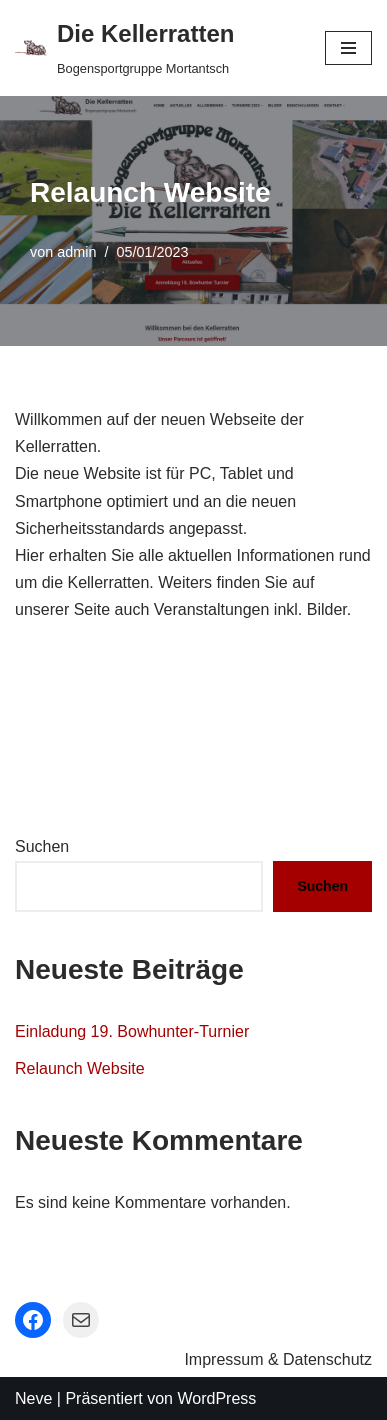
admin (76, 252)
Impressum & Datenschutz (278, 1359)
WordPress (216, 1398)
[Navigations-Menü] (348, 48)
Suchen (42, 846)
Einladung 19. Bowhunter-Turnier (132, 1031)
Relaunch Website (80, 1068)
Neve (33, 1398)
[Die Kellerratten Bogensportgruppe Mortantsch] (124, 48)
